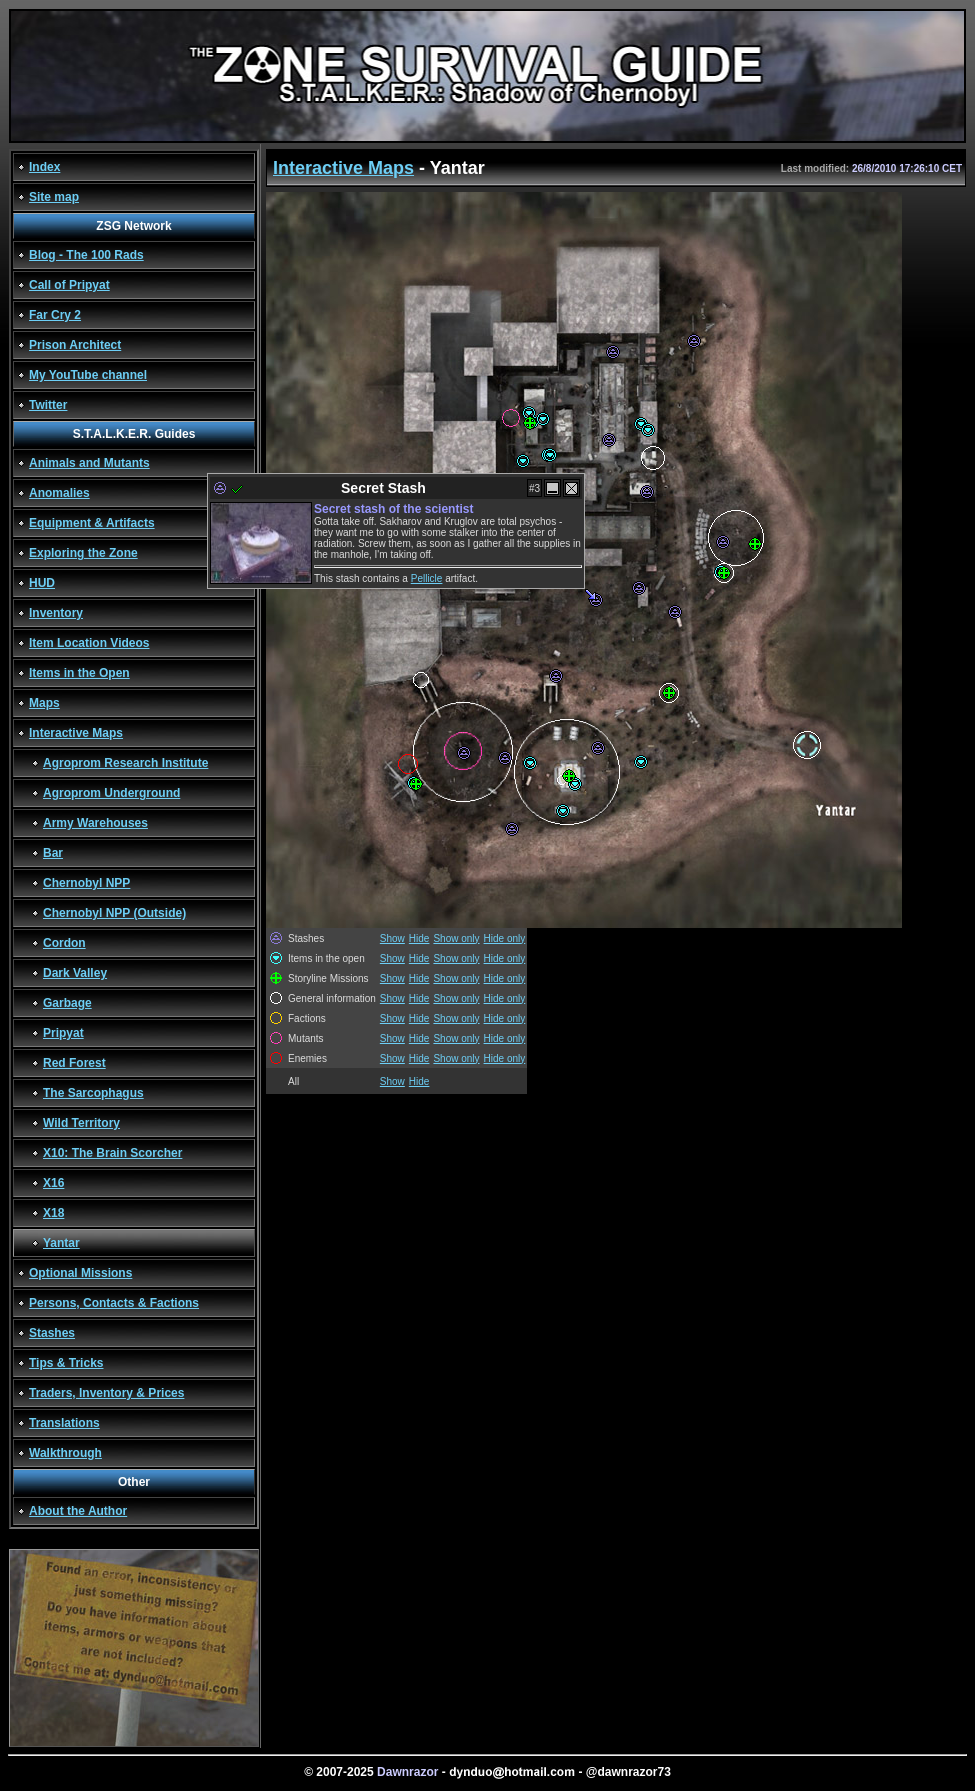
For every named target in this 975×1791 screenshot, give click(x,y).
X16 (53, 1183)
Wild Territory (81, 1123)
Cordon (64, 943)
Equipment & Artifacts (92, 523)
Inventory (56, 613)
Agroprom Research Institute (125, 763)
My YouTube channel (88, 375)
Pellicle (427, 578)
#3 (534, 488)
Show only (456, 938)
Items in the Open (79, 673)
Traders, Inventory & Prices (106, 1393)
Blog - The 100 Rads (86, 255)
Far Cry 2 (55, 315)
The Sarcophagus (93, 1093)
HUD (42, 583)
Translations (64, 1423)
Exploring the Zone (83, 553)
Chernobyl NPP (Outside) (114, 913)
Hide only (505, 938)
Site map (54, 197)
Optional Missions (80, 1273)
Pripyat (63, 1033)
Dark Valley (75, 973)
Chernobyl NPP (86, 883)
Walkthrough (65, 1453)
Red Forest (74, 1063)
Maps (44, 703)
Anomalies (59, 493)
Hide (419, 938)
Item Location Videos (89, 643)
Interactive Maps (76, 733)
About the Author (78, 1511)
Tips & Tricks (66, 1363)
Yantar (61, 1243)
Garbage (67, 1003)
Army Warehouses (95, 823)
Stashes (52, 1333)
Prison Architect (75, 345)
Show (392, 938)
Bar (53, 853)
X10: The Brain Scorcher (112, 1153)
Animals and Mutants (89, 463)
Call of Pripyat (69, 285)
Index (44, 167)
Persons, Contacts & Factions (114, 1303)
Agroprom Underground (111, 793)
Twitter (48, 405)
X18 (53, 1213)
